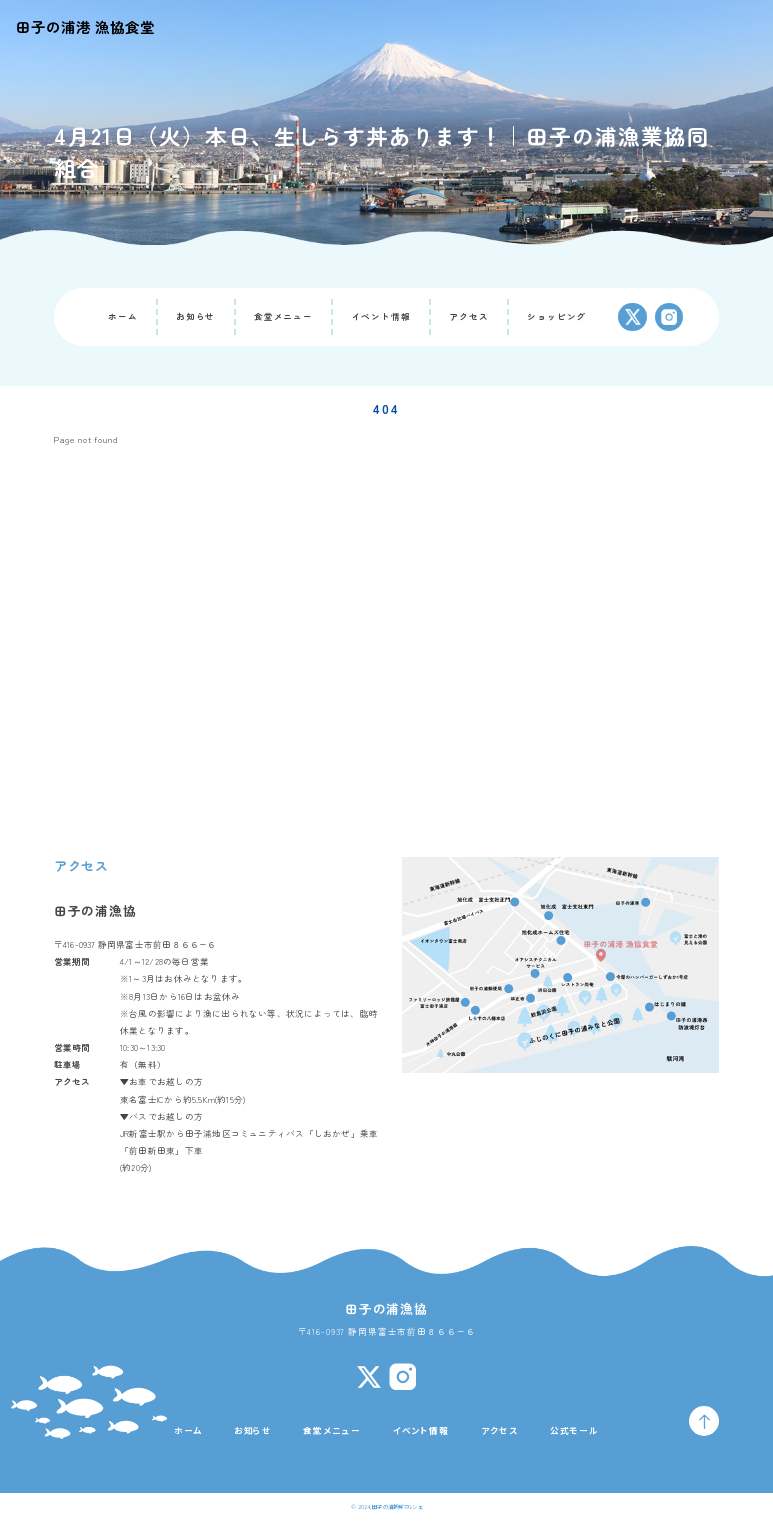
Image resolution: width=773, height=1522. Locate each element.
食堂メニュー (283, 316)
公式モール (574, 1430)
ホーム (123, 316)
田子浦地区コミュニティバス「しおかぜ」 (272, 1133)
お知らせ (195, 316)
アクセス (468, 316)
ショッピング (556, 316)
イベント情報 (381, 316)
